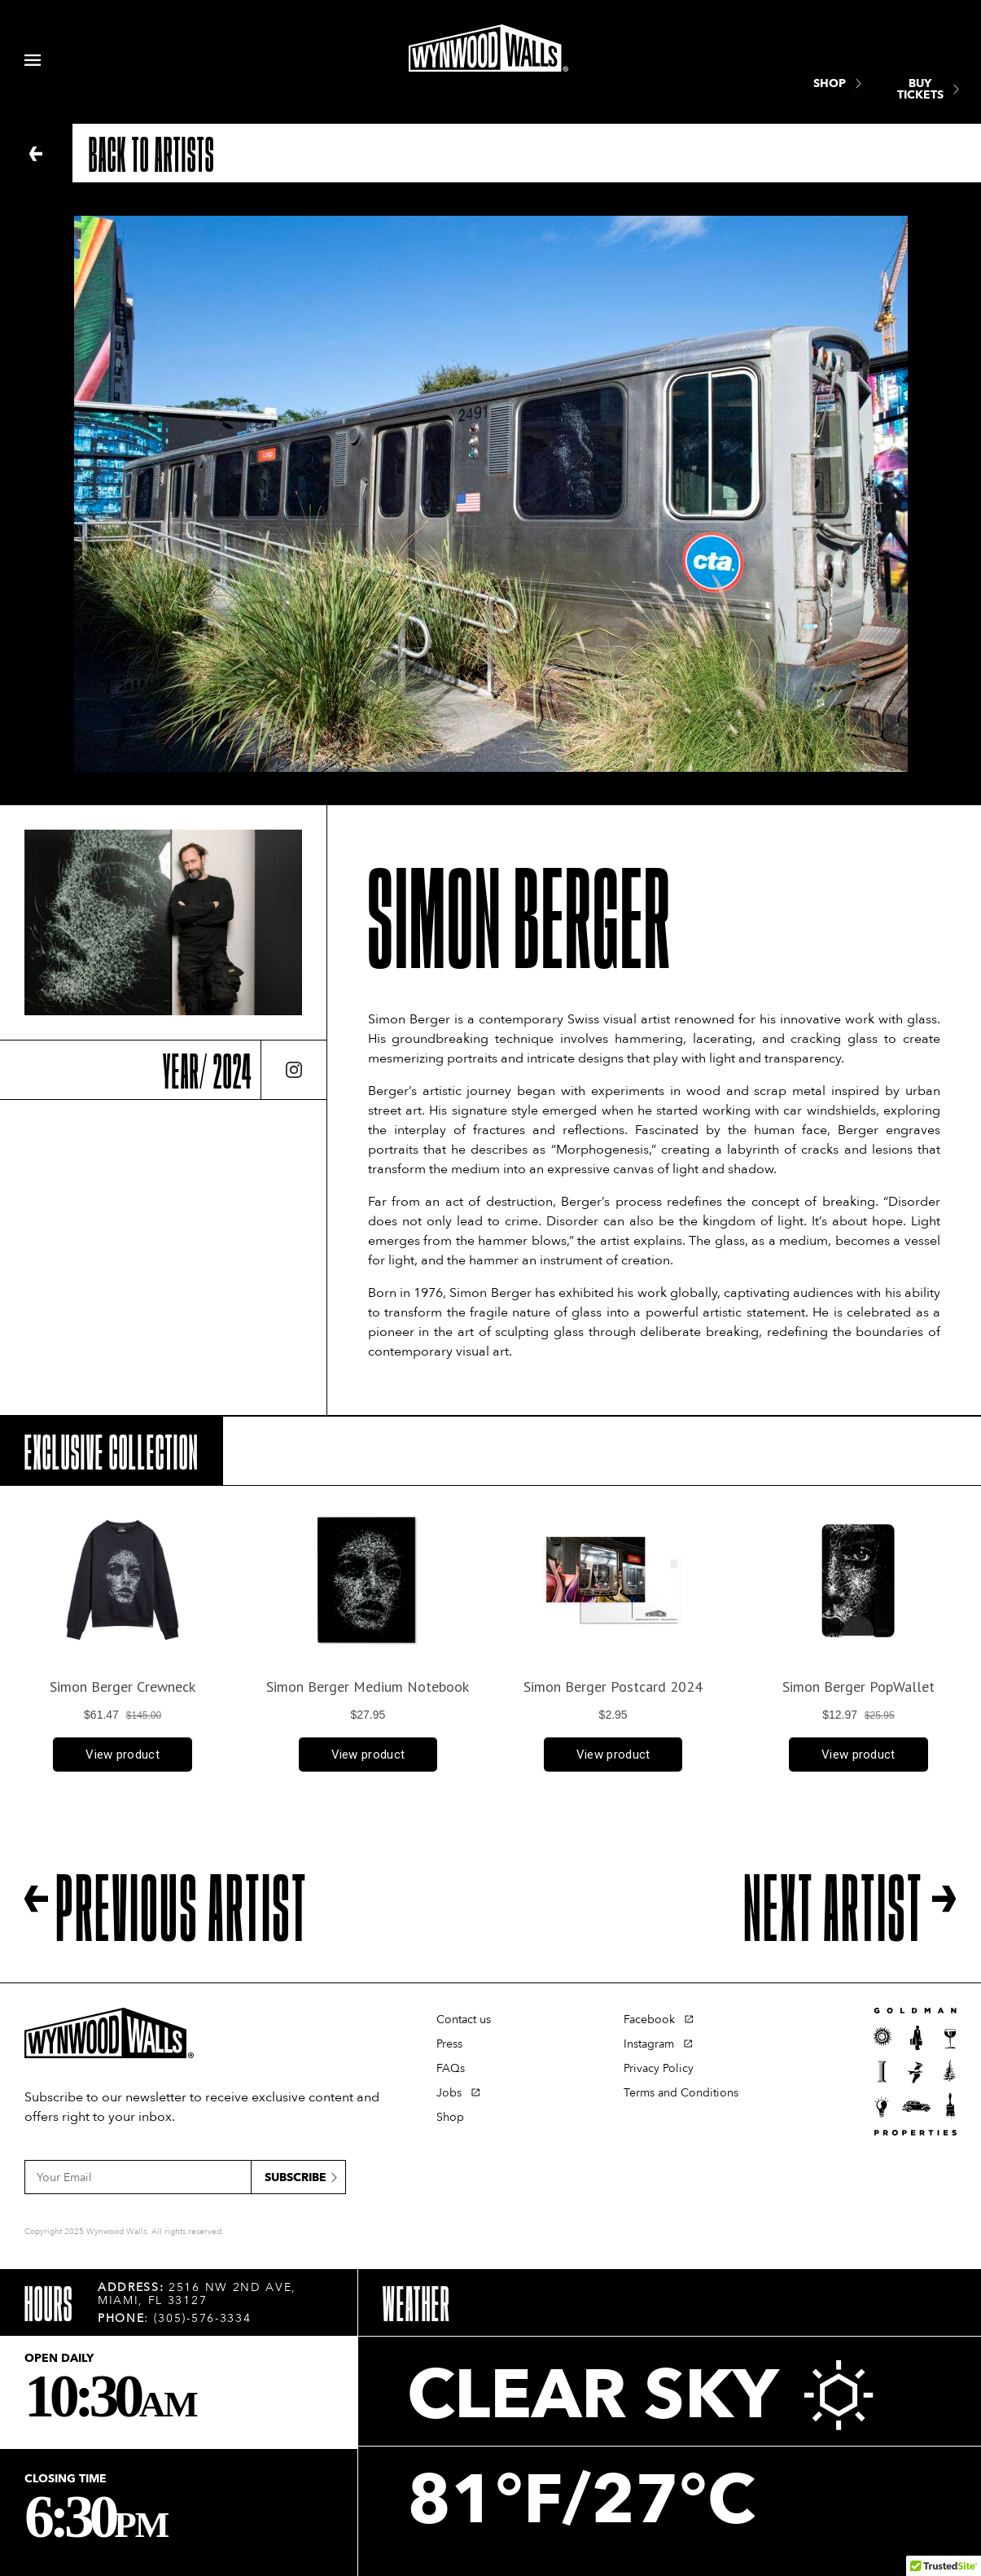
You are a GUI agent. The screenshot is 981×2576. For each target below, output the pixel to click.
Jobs (449, 2093)
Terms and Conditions (681, 2093)
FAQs (450, 2068)
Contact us (463, 2019)
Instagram (649, 2044)
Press (449, 2044)
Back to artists (152, 152)
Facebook (649, 2019)
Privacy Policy (659, 2068)
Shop (450, 2117)
